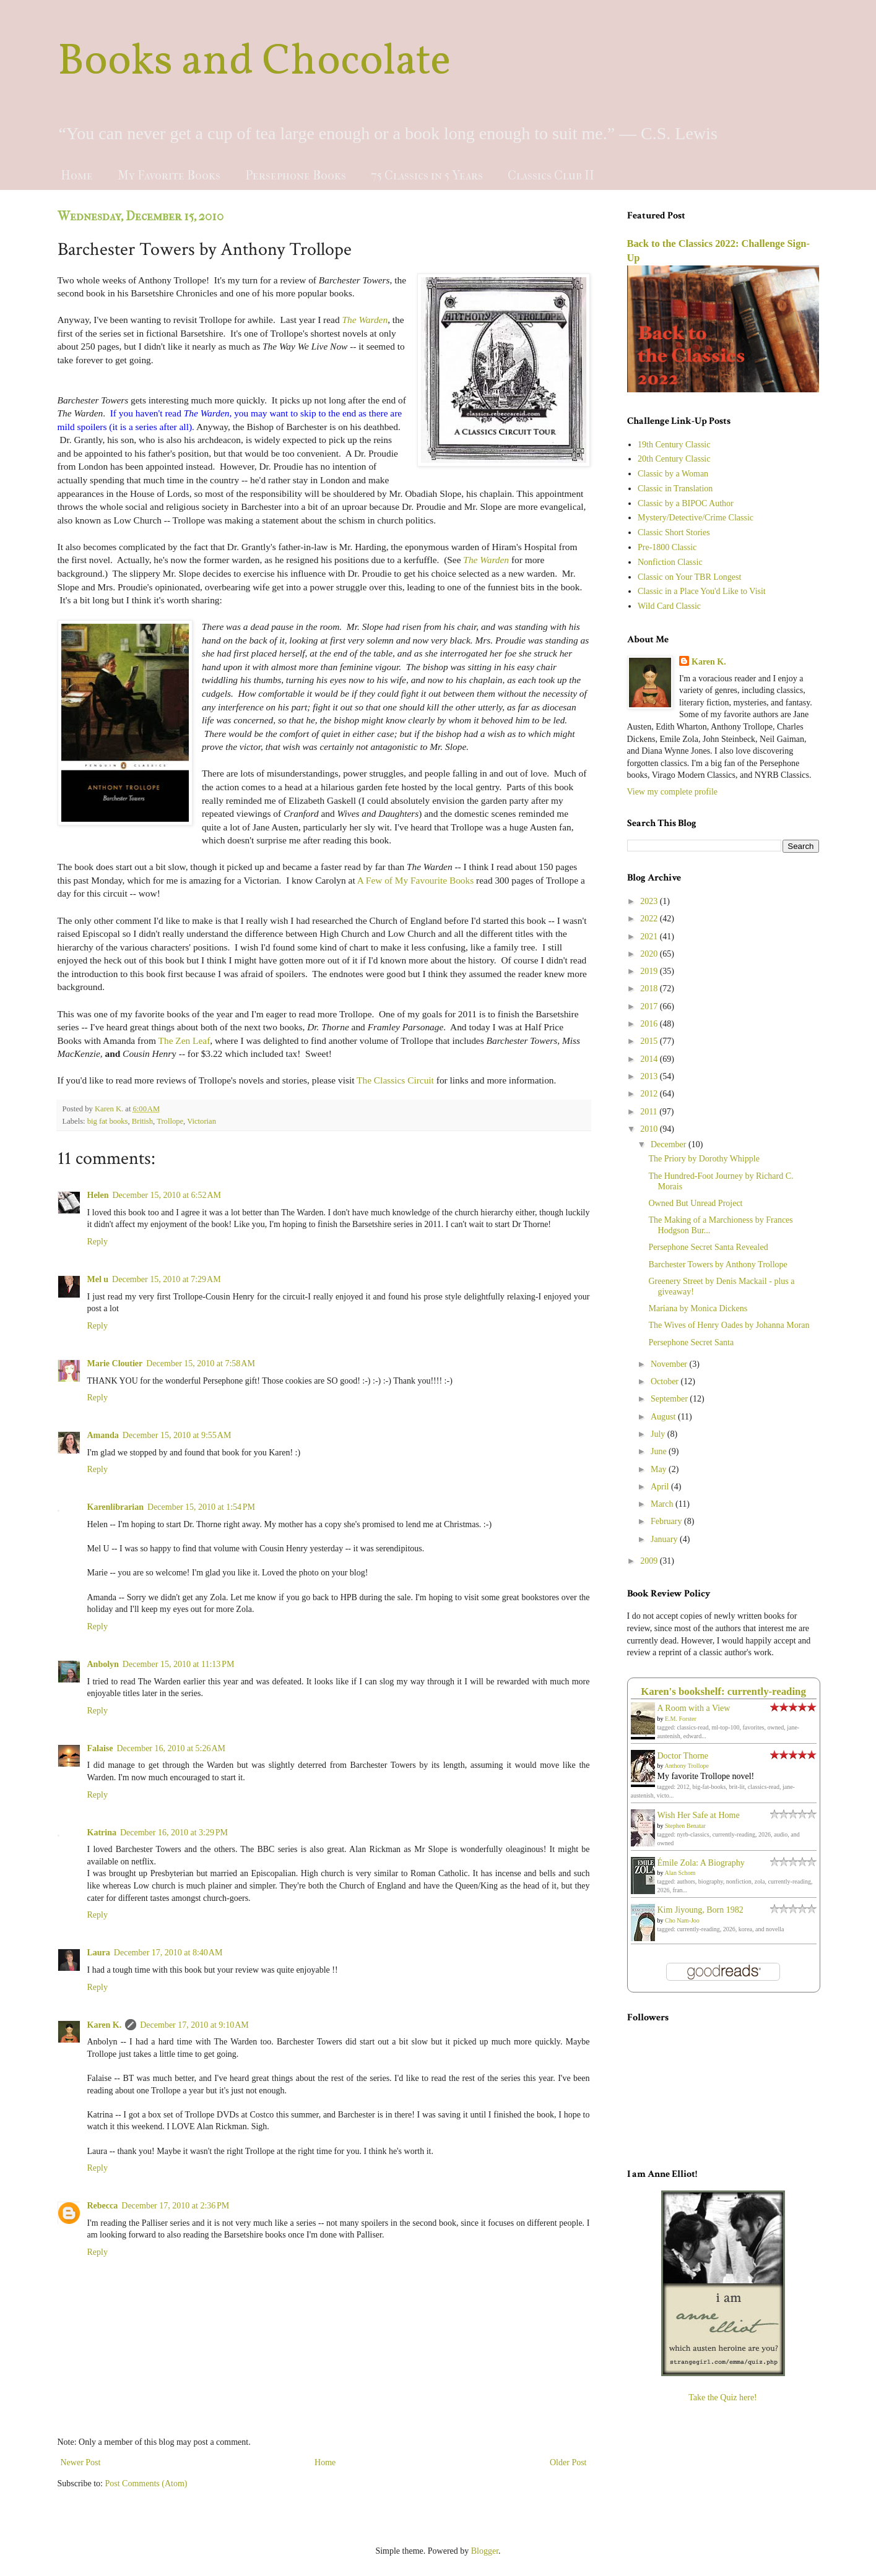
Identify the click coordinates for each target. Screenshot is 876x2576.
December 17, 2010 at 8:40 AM (168, 1952)
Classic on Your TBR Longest (689, 577)
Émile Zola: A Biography (701, 1862)
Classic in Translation (675, 488)
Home (77, 175)
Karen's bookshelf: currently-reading (723, 1691)
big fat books (107, 1121)
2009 (650, 1561)
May (660, 1469)
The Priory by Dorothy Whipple (703, 1158)
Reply (97, 1241)
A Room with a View (694, 1708)
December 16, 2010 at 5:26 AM (171, 1748)
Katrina (101, 1832)
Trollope (170, 1121)
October (666, 1381)
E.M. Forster (680, 1718)
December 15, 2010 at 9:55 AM (177, 1435)
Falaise (100, 1748)
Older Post (568, 2462)
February (667, 1521)
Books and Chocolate (254, 62)
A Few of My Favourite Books (415, 880)
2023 (650, 901)
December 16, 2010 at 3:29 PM (174, 1832)
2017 (650, 1006)
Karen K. (104, 2025)
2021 (650, 936)
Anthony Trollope (686, 1765)
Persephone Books (295, 175)
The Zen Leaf (184, 1040)
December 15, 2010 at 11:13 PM (178, 1664)
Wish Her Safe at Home (698, 1815)
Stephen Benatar (685, 1825)
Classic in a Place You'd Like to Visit (702, 591)
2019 (650, 971)
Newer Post (81, 2462)
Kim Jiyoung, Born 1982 (700, 1910)
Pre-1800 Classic (667, 547)
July (659, 1434)
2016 (650, 1023)
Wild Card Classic (669, 606)
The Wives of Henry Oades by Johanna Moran (728, 1325)
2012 (650, 1093)
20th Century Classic (674, 458)
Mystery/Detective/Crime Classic (695, 517)
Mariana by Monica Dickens (697, 1308)
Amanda (103, 1435)
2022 (650, 918)
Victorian (201, 1121)
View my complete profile (672, 791)
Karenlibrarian (115, 1507)
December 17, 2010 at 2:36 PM (175, 2205)
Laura (98, 1952)
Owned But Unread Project (695, 1203)
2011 (649, 1111)
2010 (650, 1129)
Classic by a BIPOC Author (686, 503)
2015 (650, 1041)
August (664, 1416)
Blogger (484, 2551)
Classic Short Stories (674, 532)
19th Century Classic (674, 444)
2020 (650, 953)
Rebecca (102, 2205)
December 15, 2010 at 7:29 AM (166, 1279)
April (661, 1486)
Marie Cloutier (115, 1363)
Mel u (98, 1279)
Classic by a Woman (673, 473)
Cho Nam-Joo (682, 1920)
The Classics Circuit (395, 1080)
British (142, 1121)
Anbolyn (103, 1664)
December (669, 1144)
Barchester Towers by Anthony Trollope (717, 1264)
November (670, 1364)
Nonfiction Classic (670, 562)
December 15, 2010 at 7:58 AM (200, 1363)
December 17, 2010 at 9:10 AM (194, 2025)
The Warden (365, 319)
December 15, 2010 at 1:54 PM (201, 1507)
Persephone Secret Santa (691, 1342)
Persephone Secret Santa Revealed (708, 1247)
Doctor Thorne (683, 1755)
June (660, 1451)
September (670, 1398)
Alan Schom (679, 1872)
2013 (650, 1076)
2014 (650, 1059)
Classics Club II (551, 175)
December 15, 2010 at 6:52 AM (167, 1195)
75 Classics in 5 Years (427, 175)
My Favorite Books (169, 175)
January (665, 1539)
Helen (98, 1195)
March (663, 1504)
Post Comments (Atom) (146, 2483)
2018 (650, 988)
